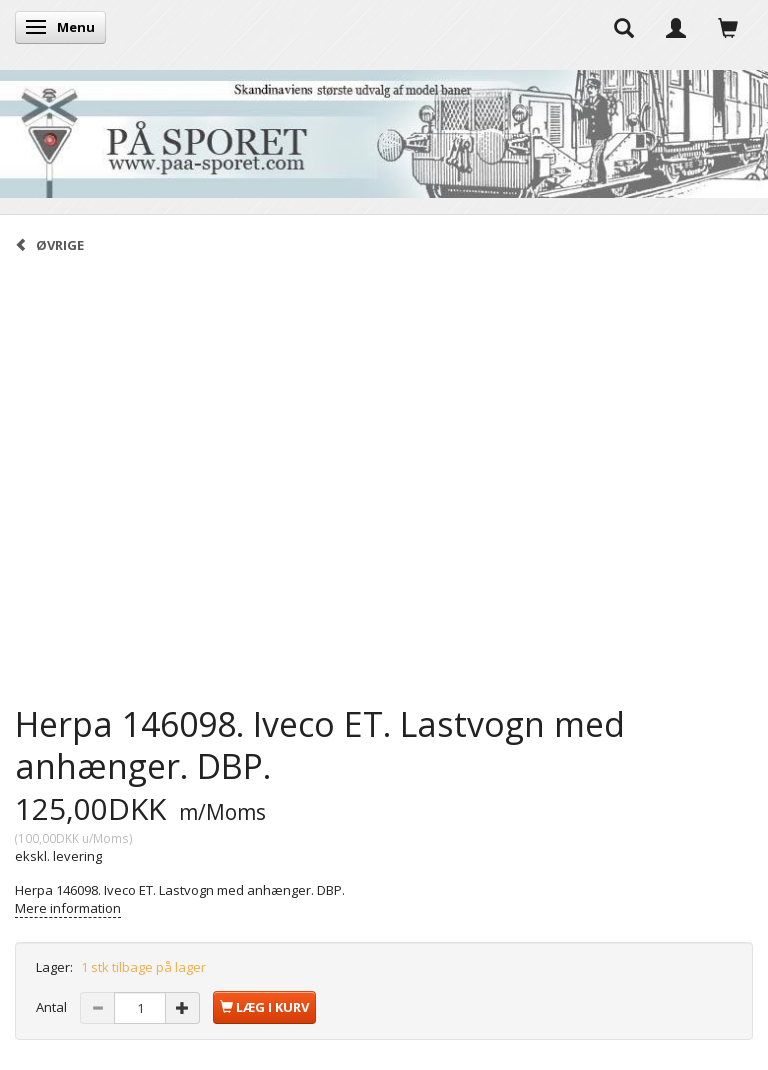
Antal (53, 1007)
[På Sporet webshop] (384, 129)
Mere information (68, 908)
